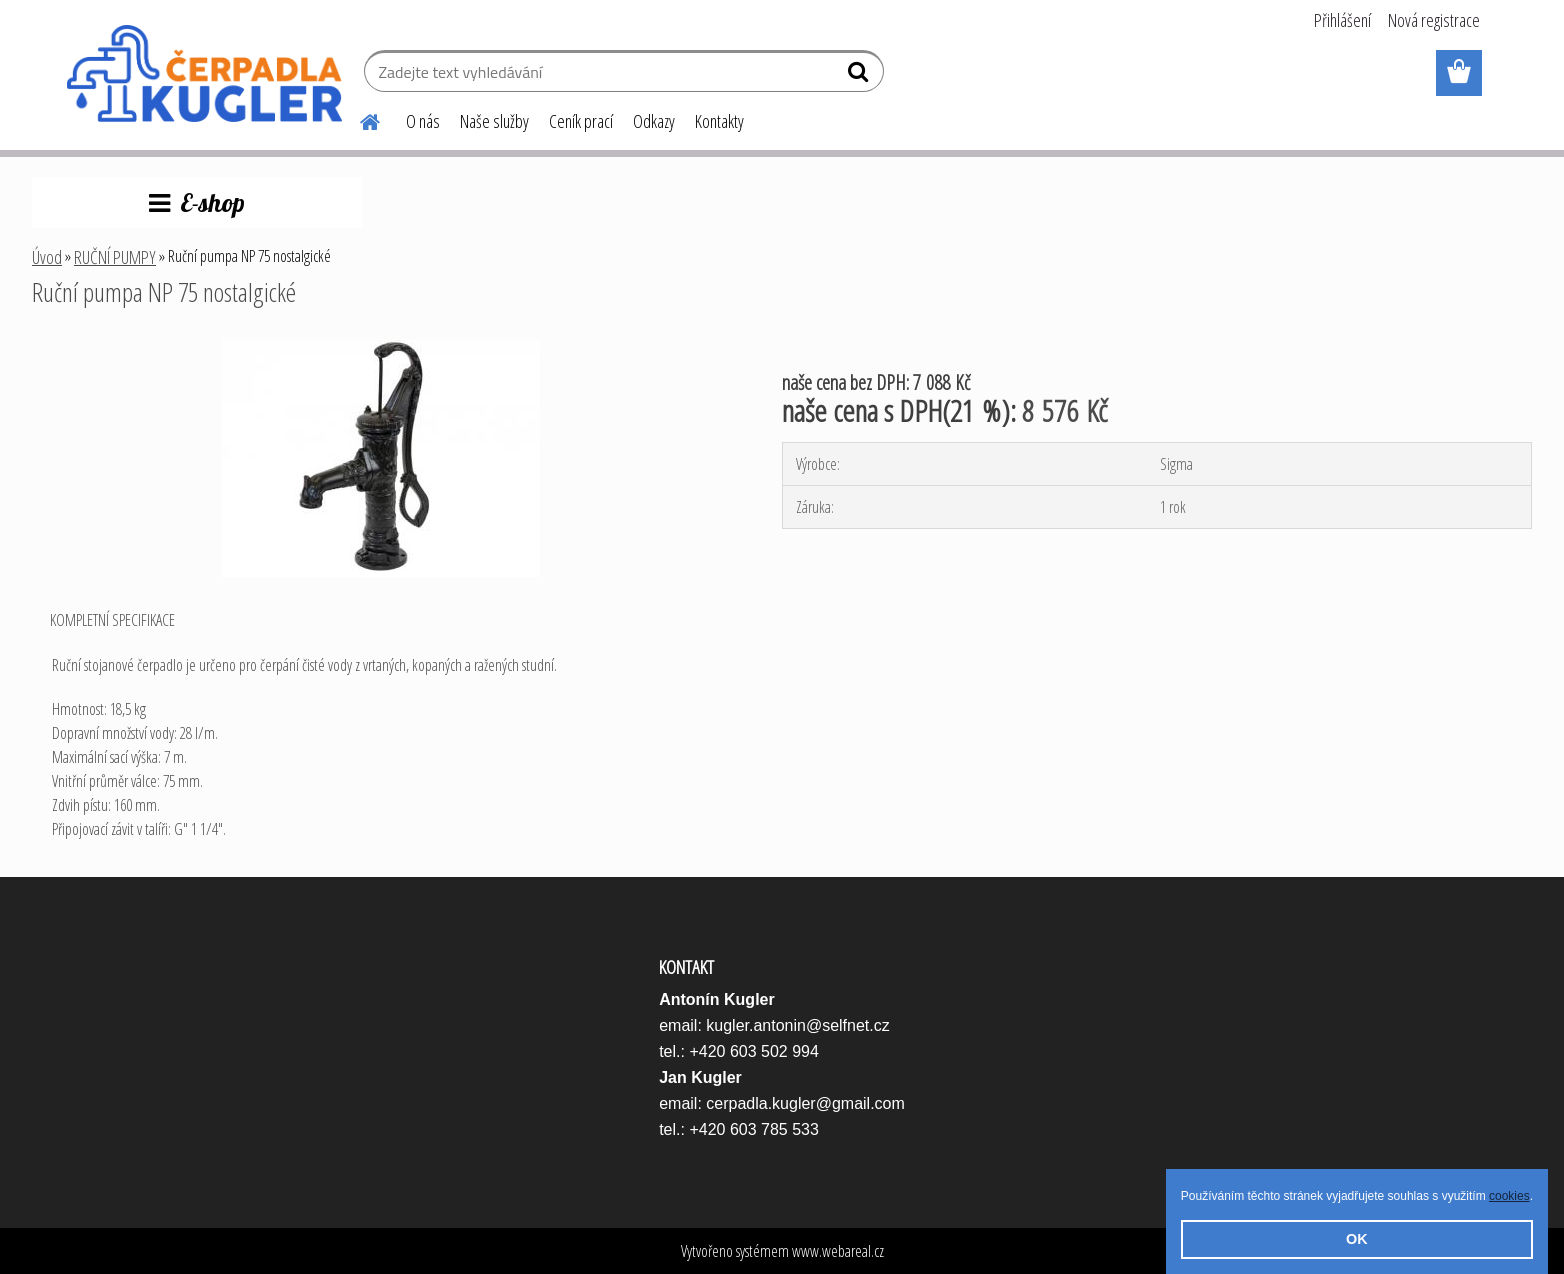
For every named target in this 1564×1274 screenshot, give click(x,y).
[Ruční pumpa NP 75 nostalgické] (381, 347)
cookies (1509, 1196)
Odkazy (654, 121)
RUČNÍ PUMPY (115, 257)
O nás (423, 121)
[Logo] (204, 74)
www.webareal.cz (838, 1251)
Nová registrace (1434, 20)
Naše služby (494, 121)
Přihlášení (1342, 20)
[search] (860, 76)
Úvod (47, 257)
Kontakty (719, 121)
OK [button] (1357, 1239)
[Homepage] (358, 119)
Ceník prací (581, 121)
